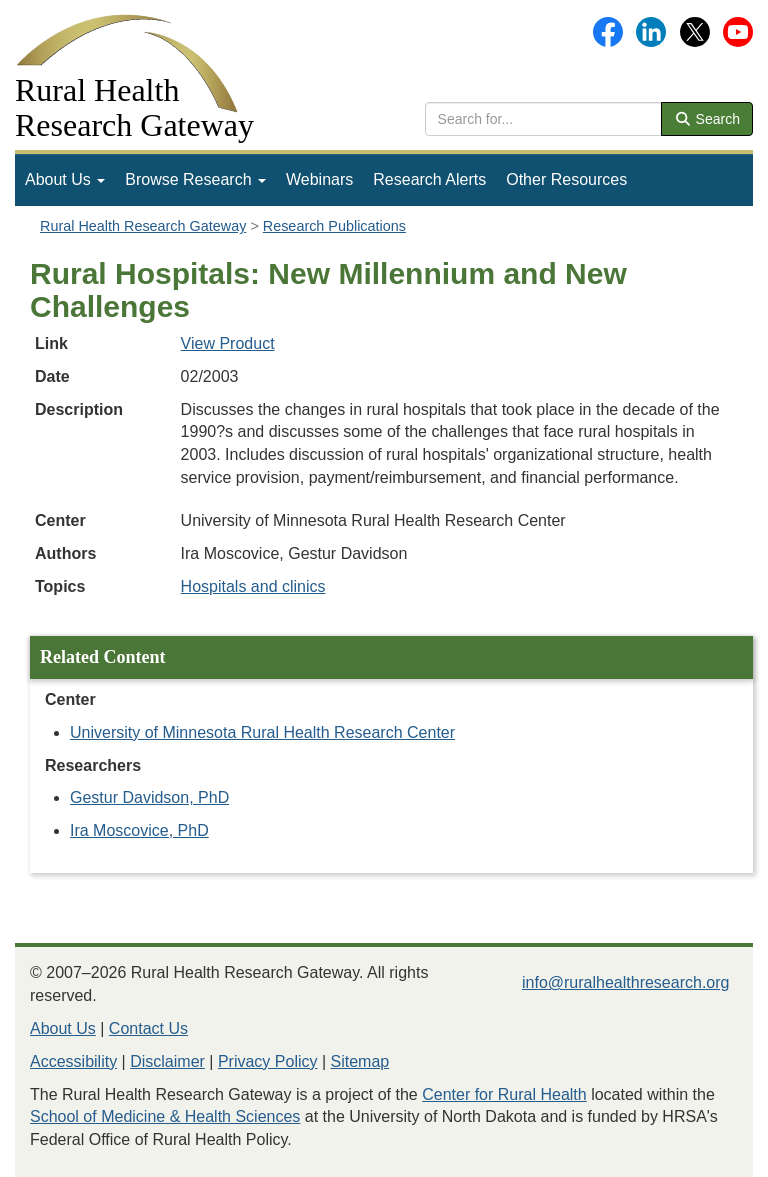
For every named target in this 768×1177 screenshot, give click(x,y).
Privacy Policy (268, 1061)
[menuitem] (65, 180)
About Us (65, 179)
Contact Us (148, 1028)
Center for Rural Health (504, 1094)
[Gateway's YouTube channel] (738, 30)
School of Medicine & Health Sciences (165, 1116)
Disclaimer (167, 1061)
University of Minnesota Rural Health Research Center (262, 732)
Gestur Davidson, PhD (149, 797)
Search (707, 119)
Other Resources (566, 179)
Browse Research (195, 179)
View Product (228, 343)
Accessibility (73, 1061)
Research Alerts (429, 179)
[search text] (544, 119)
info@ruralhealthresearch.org (625, 982)
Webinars (319, 179)
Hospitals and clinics (253, 586)
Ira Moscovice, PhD (139, 830)
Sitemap (360, 1061)
